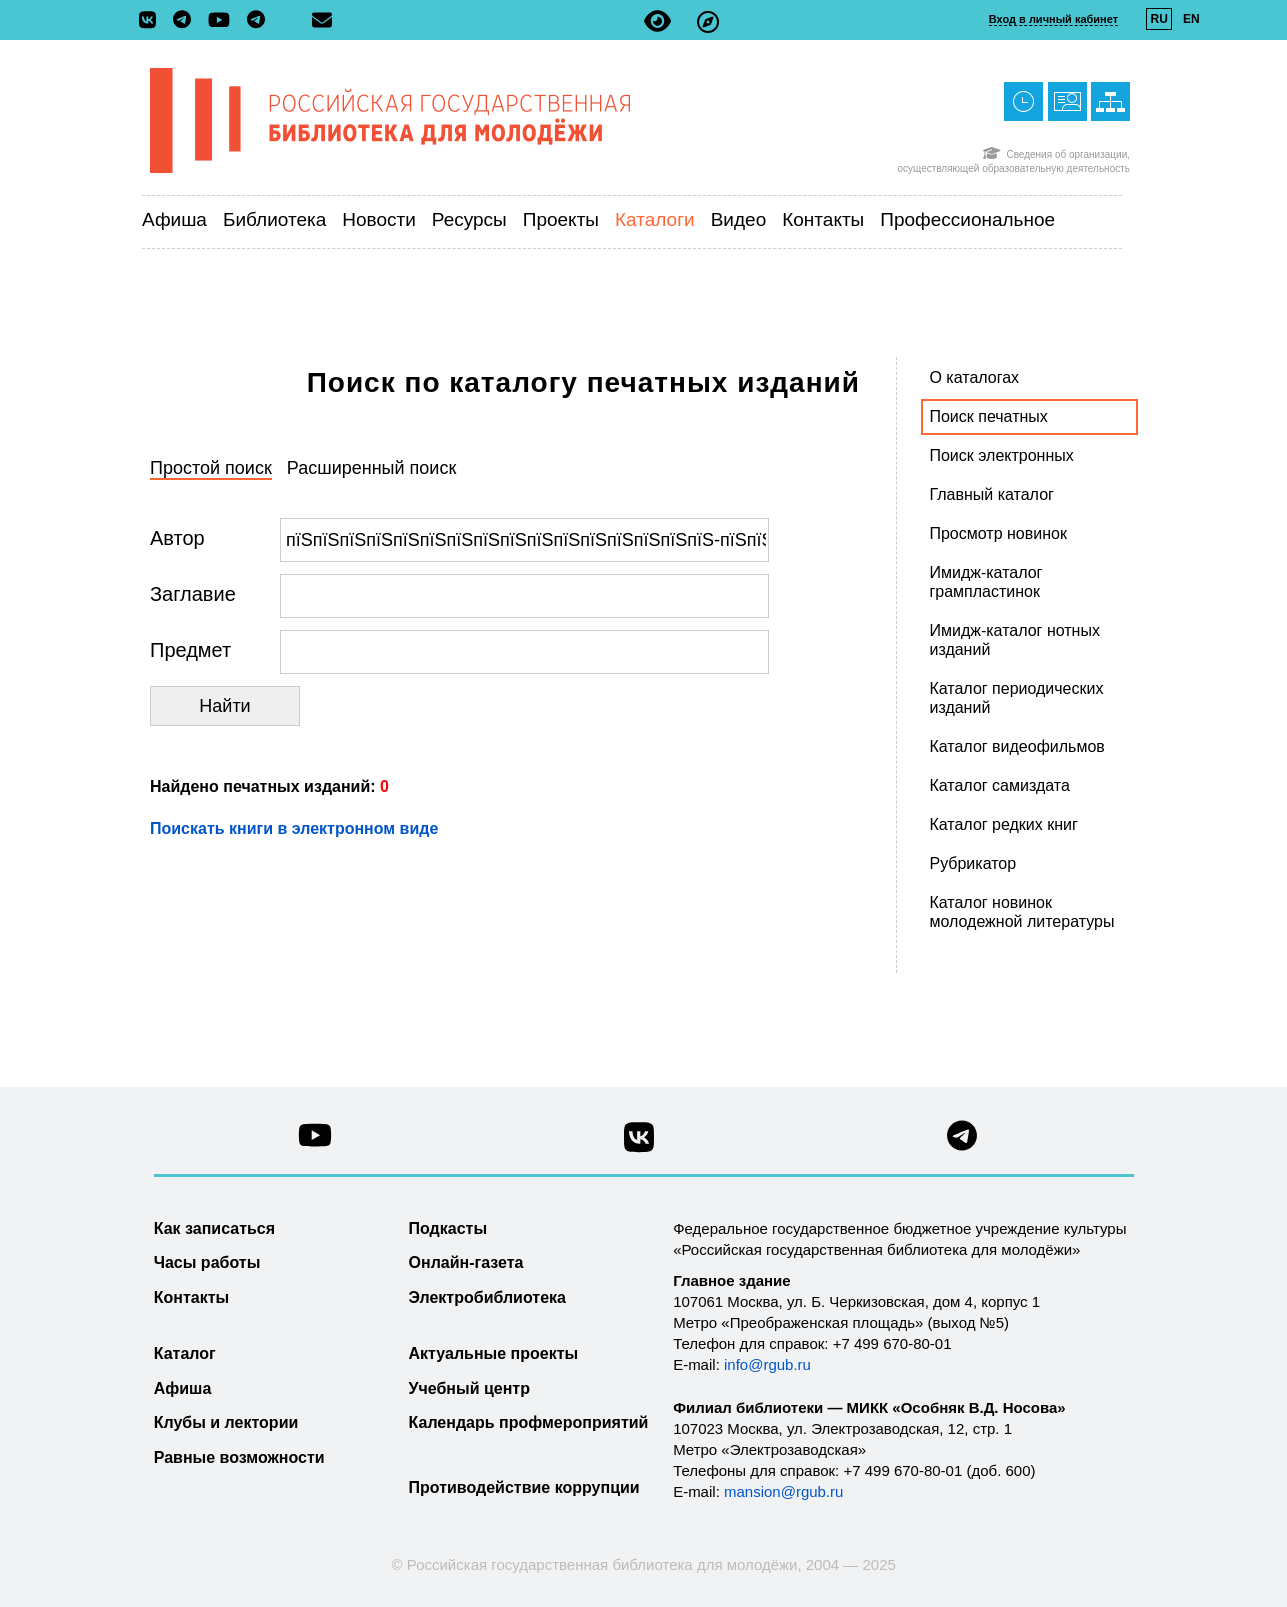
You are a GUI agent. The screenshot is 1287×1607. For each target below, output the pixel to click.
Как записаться (214, 1228)
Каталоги (655, 219)
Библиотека (274, 219)
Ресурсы (469, 219)
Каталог (185, 1353)
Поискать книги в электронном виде (294, 828)
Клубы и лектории (226, 1422)
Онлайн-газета (466, 1262)
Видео (739, 219)
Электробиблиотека (487, 1297)
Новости (379, 219)
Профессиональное (967, 219)
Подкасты (448, 1228)
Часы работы (207, 1262)
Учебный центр (469, 1388)
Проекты (561, 219)
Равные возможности (239, 1457)
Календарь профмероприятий (529, 1422)
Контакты (823, 219)
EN (1191, 19)
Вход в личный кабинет (1053, 19)
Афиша (174, 219)
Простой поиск (211, 468)
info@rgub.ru (767, 1364)
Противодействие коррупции (524, 1487)
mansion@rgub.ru (783, 1491)
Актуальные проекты (494, 1353)
